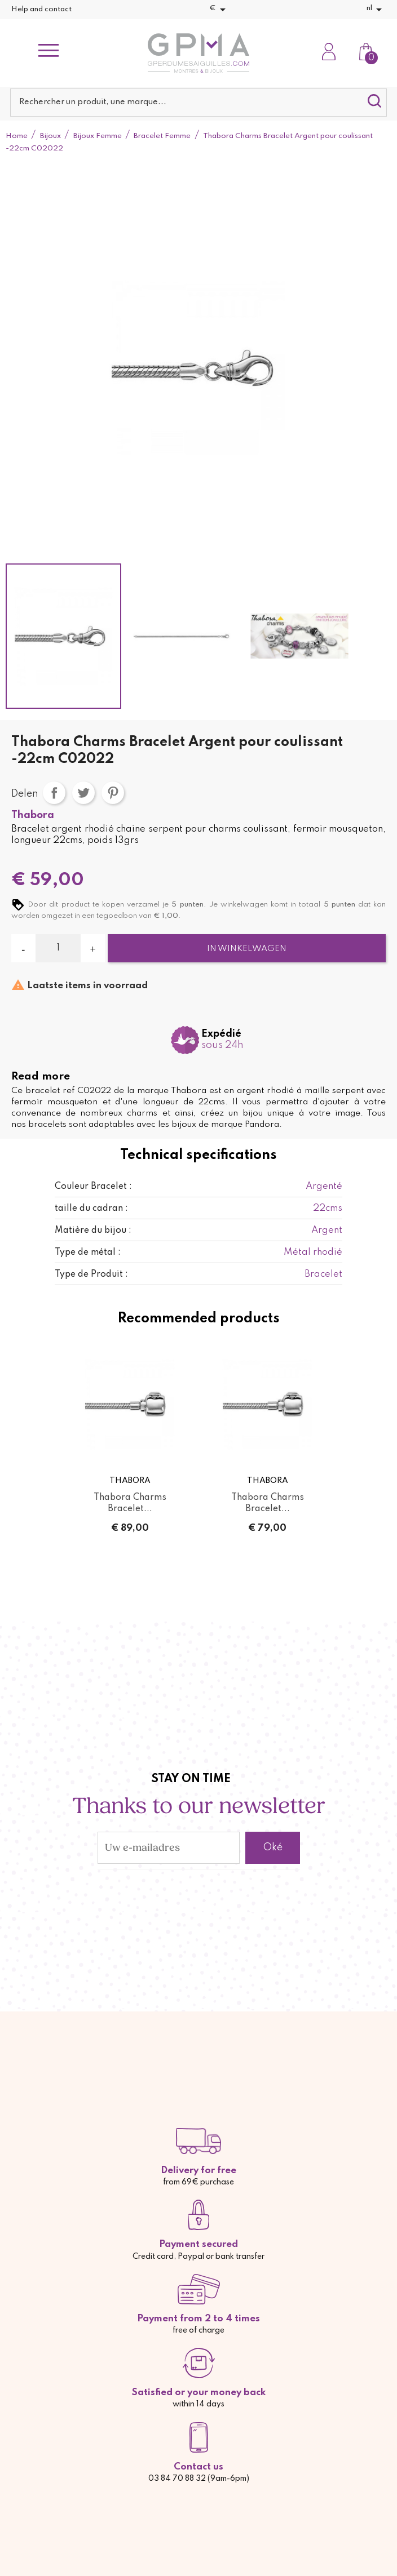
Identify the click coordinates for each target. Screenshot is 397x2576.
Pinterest (113, 792)
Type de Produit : (91, 1274)
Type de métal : (88, 1252)
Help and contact (41, 9)
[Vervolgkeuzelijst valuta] (219, 9)
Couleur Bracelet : (93, 1186)
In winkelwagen (246, 948)
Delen (54, 792)
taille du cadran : (91, 1208)
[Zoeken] (198, 102)
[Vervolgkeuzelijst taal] (376, 9)
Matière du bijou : (93, 1230)
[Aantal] (58, 948)
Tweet (83, 792)
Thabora (32, 815)
